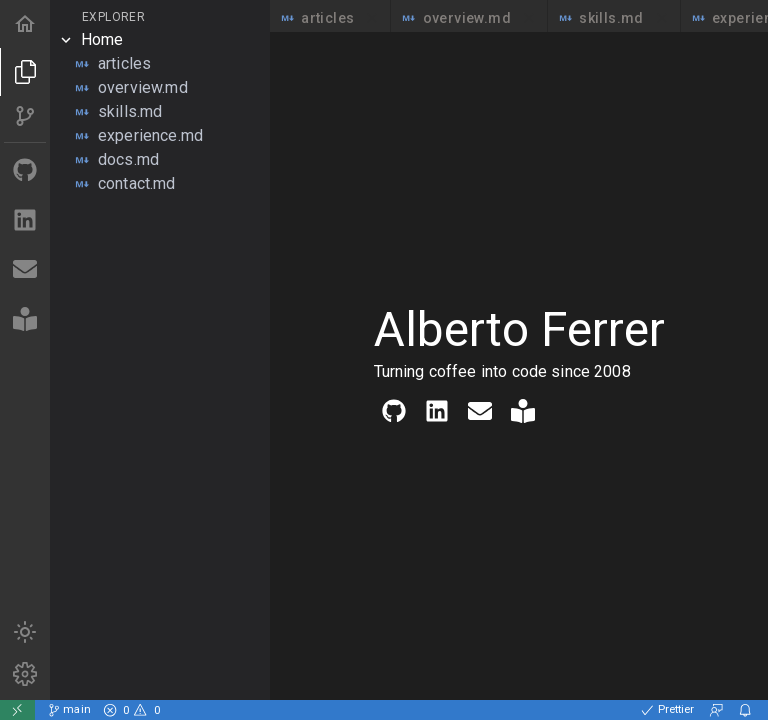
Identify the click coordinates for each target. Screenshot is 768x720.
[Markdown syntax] (25, 675)
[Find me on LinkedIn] (25, 221)
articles (330, 18)
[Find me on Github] (25, 172)
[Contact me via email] (25, 271)
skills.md (614, 18)
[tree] (160, 112)
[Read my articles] (25, 320)
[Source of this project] (25, 117)
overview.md (469, 18)
